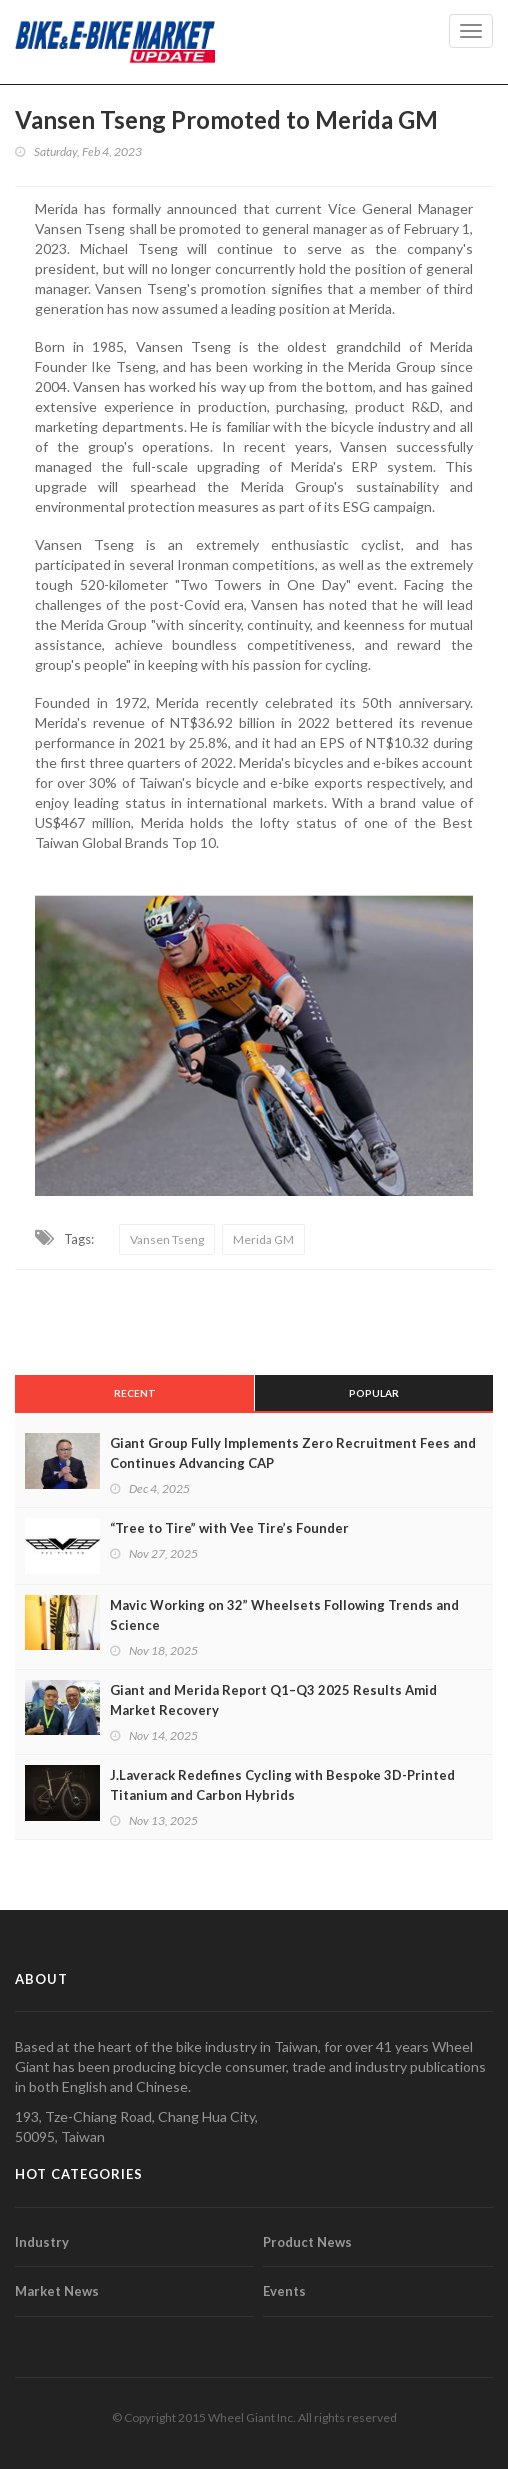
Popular (374, 1393)
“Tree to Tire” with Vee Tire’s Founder (229, 1528)
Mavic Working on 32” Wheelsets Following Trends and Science (284, 1615)
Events (284, 2291)
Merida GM (263, 1239)
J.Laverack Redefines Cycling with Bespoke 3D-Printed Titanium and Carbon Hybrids (282, 1785)
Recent (135, 1393)
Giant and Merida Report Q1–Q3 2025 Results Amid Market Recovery (273, 1700)
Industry (42, 2242)
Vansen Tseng (167, 1239)
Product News (307, 2242)
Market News (57, 2291)
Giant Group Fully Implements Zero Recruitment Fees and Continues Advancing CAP (293, 1453)
